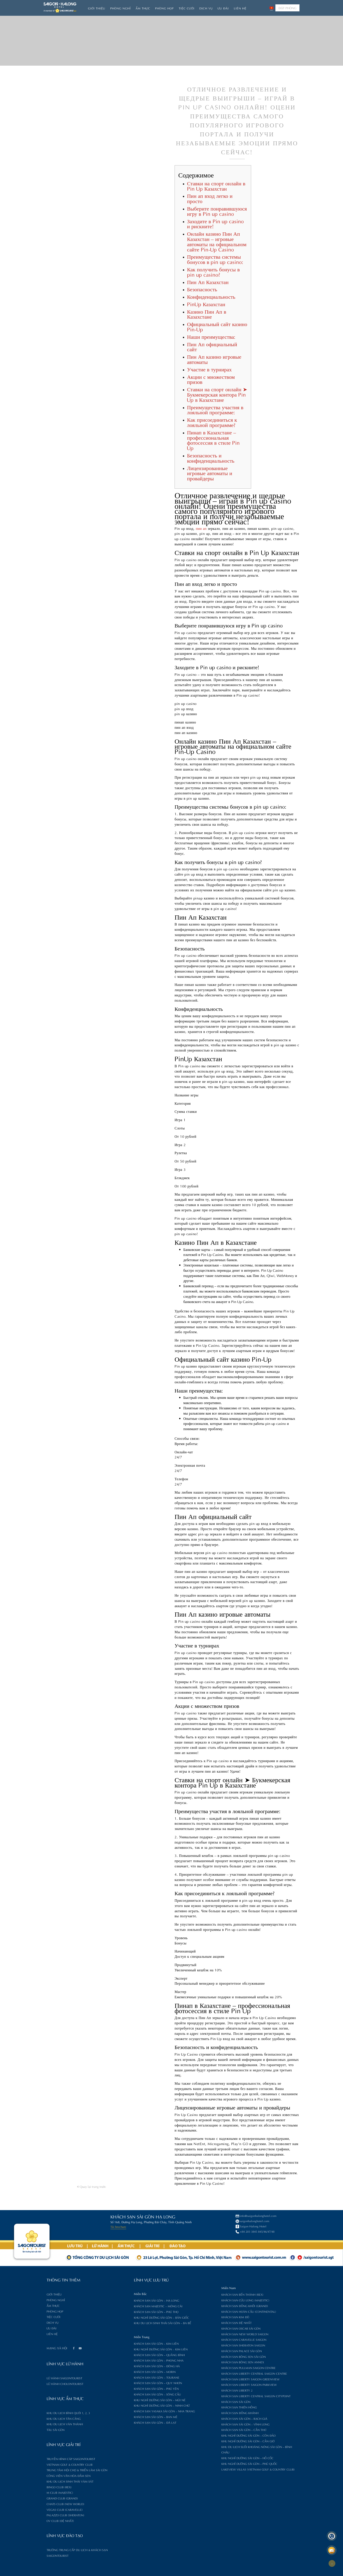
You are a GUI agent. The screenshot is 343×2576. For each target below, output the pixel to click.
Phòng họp (164, 8)
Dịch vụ (206, 8)
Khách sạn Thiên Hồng (177, 2407)
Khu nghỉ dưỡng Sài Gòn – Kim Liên (99, 2349)
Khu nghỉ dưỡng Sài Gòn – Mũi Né (98, 2400)
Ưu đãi (223, 8)
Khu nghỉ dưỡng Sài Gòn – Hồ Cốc (186, 2458)
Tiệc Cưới (186, 8)
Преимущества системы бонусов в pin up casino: (215, 425)
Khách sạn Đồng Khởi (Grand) (183, 2306)
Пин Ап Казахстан (208, 448)
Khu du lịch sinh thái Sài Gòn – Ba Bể (101, 2323)
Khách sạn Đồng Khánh (178, 2413)
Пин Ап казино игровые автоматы (214, 525)
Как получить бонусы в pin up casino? (213, 437)
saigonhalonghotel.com (69, 2221)
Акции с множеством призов (211, 545)
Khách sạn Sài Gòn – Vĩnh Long (184, 2424)
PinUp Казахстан (206, 470)
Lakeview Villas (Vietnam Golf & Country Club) (196, 2469)
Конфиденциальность (211, 463)
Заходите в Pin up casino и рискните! (215, 389)
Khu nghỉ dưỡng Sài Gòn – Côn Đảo (187, 2435)
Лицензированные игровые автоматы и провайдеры (209, 639)
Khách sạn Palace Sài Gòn (180, 2351)
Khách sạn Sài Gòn (174, 2401)
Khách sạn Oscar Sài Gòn (179, 2328)
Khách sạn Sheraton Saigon (181, 2345)
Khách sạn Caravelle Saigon (182, 2339)
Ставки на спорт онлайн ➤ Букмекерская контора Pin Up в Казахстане (217, 560)
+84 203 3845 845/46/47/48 (72, 2231)
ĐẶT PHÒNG (287, 7)
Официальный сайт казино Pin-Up (217, 492)
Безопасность (202, 455)
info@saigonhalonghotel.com (73, 2215)
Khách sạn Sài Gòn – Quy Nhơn (96, 2383)
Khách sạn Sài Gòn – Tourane (95, 2377)
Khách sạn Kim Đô (173, 2317)
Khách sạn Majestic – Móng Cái (96, 2306)
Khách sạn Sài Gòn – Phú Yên (94, 2388)
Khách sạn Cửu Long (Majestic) (184, 2300)
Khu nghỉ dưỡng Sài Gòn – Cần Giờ (186, 2441)
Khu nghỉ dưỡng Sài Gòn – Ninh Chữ (100, 2405)
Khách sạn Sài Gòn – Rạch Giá (183, 2418)
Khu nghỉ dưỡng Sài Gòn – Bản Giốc (99, 2317)
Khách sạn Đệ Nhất (175, 2322)
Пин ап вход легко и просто (210, 364)
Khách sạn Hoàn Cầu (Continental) (187, 2311)
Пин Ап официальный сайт (212, 512)
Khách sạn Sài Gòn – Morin (93, 2371)
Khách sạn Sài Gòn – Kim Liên (94, 2343)
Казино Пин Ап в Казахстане (206, 480)
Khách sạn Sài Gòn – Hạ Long (94, 2300)
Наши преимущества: (211, 502)
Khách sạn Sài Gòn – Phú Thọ (94, 2311)
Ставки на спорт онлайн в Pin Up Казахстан (216, 351)
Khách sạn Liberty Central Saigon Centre (192, 2373)
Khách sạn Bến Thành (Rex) (181, 2294)
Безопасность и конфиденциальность (210, 624)
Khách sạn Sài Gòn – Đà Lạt (93, 2422)
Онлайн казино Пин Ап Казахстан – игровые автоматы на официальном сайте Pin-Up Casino (217, 407)
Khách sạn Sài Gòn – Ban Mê (94, 2416)
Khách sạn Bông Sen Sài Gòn (182, 2356)
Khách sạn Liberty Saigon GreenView (189, 2379)
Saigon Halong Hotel (68, 2226)
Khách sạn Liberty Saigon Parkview (187, 2384)
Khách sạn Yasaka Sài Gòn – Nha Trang (102, 2411)
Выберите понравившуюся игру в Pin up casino (217, 377)
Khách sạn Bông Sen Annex (181, 2362)
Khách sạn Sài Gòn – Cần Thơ (182, 2429)
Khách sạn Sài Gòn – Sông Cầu (95, 2394)
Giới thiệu (96, 8)
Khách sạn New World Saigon (183, 2334)
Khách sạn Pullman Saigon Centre (187, 2367)
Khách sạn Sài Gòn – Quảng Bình (97, 2355)
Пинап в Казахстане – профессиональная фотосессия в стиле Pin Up (213, 606)
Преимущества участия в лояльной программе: (215, 575)
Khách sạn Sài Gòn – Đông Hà (95, 2366)
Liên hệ (240, 8)
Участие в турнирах (209, 535)
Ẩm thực (143, 8)
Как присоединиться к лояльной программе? (212, 588)
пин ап (201, 694)
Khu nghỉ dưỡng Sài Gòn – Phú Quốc (188, 2463)
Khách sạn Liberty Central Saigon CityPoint (194, 2396)
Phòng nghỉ (120, 8)
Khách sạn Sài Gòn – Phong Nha (97, 2360)
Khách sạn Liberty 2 (175, 2390)
